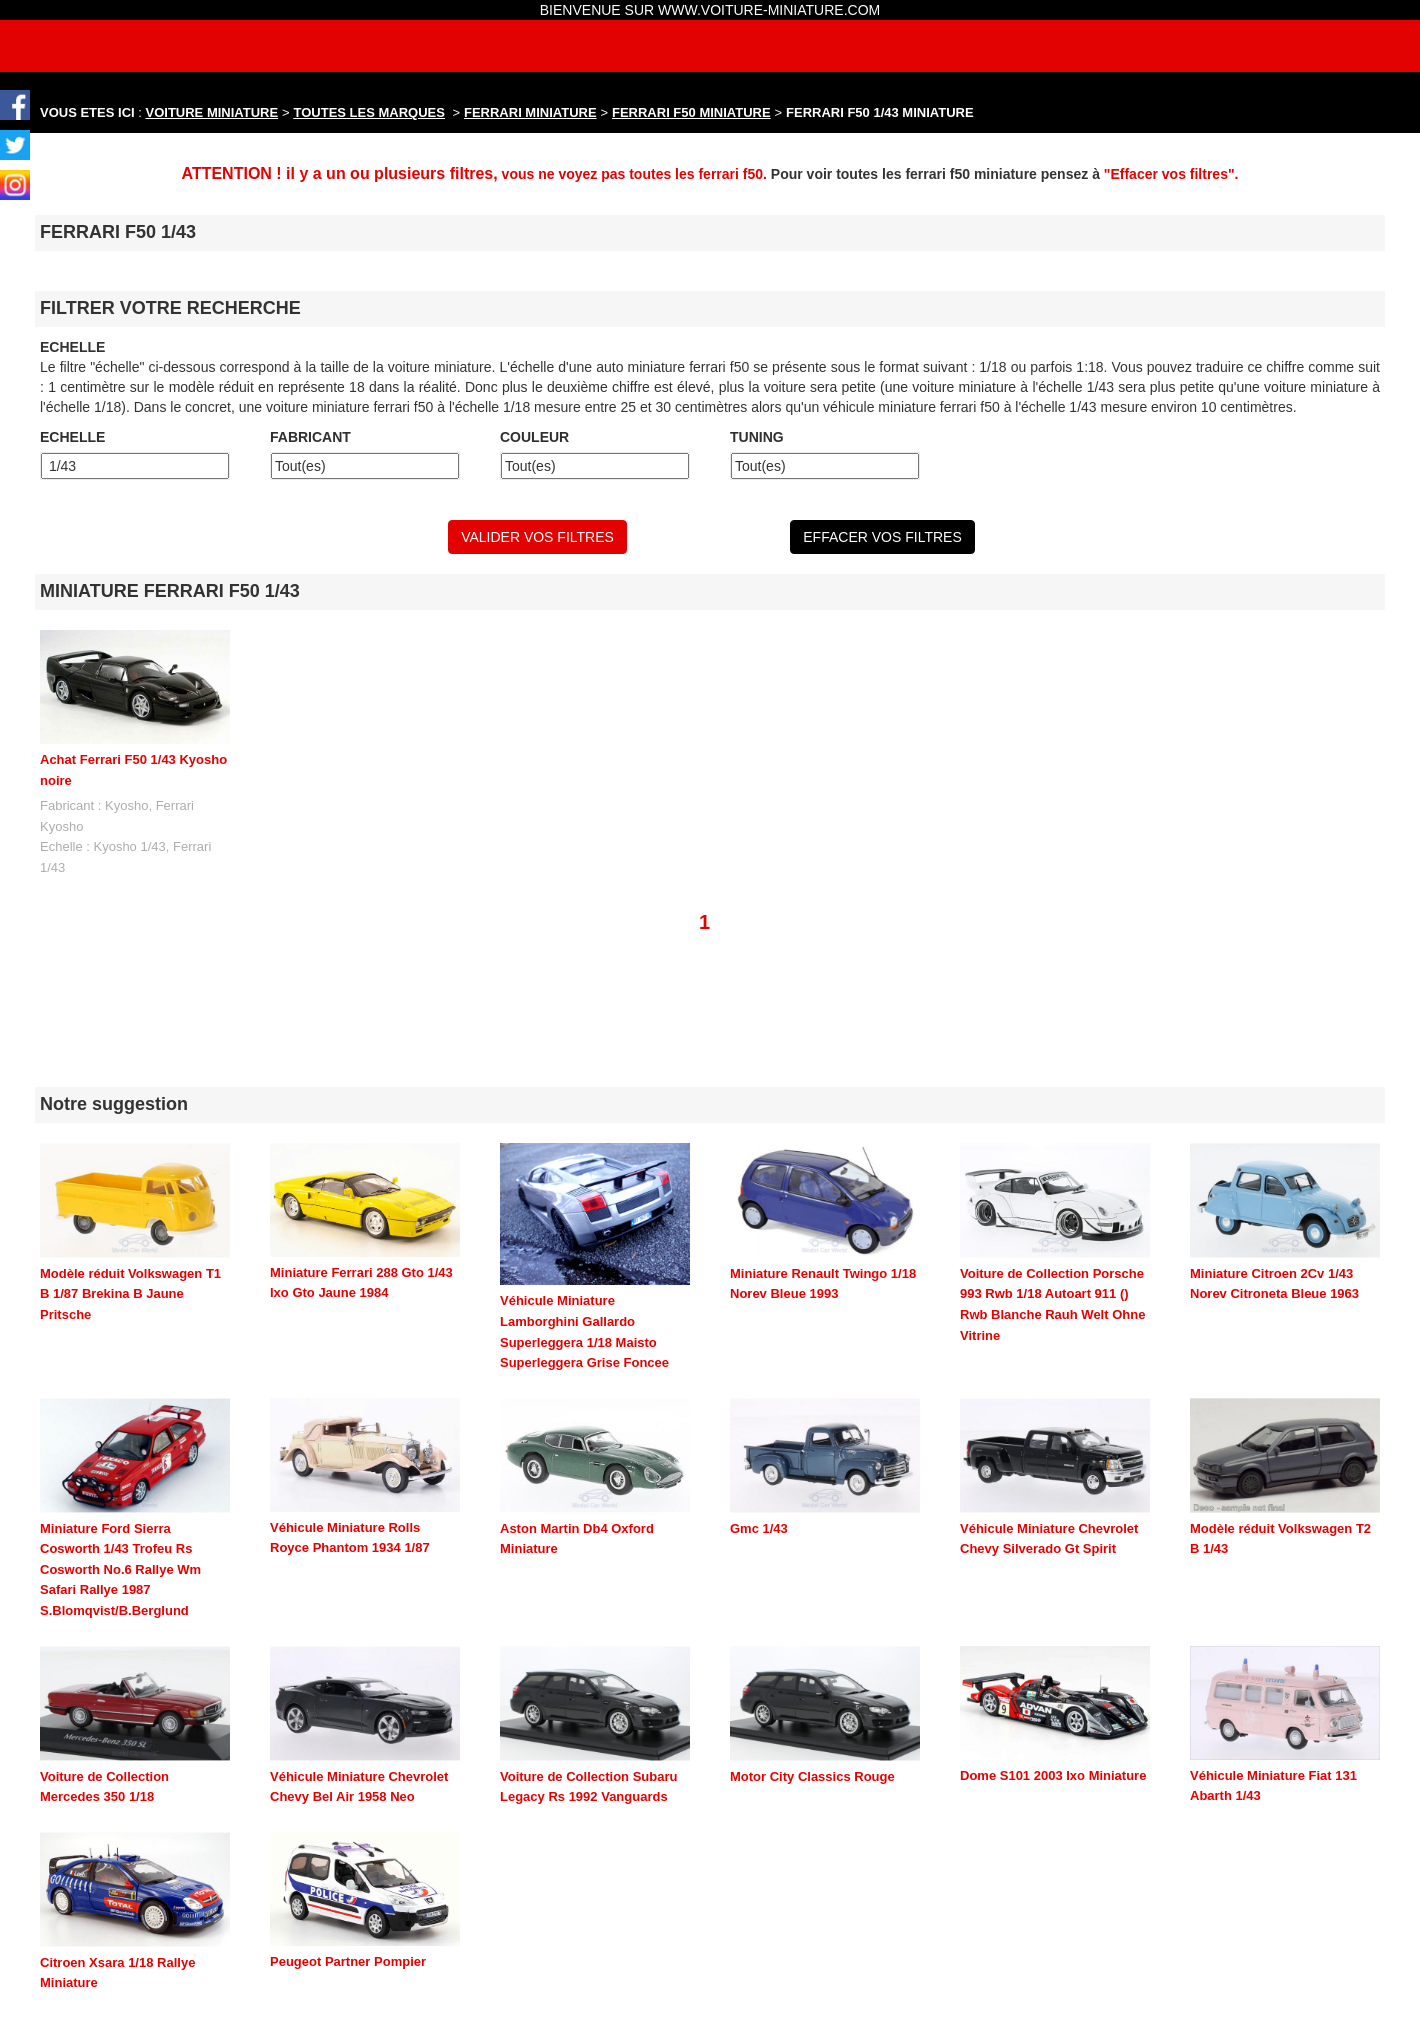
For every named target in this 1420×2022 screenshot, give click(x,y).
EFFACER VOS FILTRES (882, 537)
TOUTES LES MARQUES (369, 112)
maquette (444, 2013)
